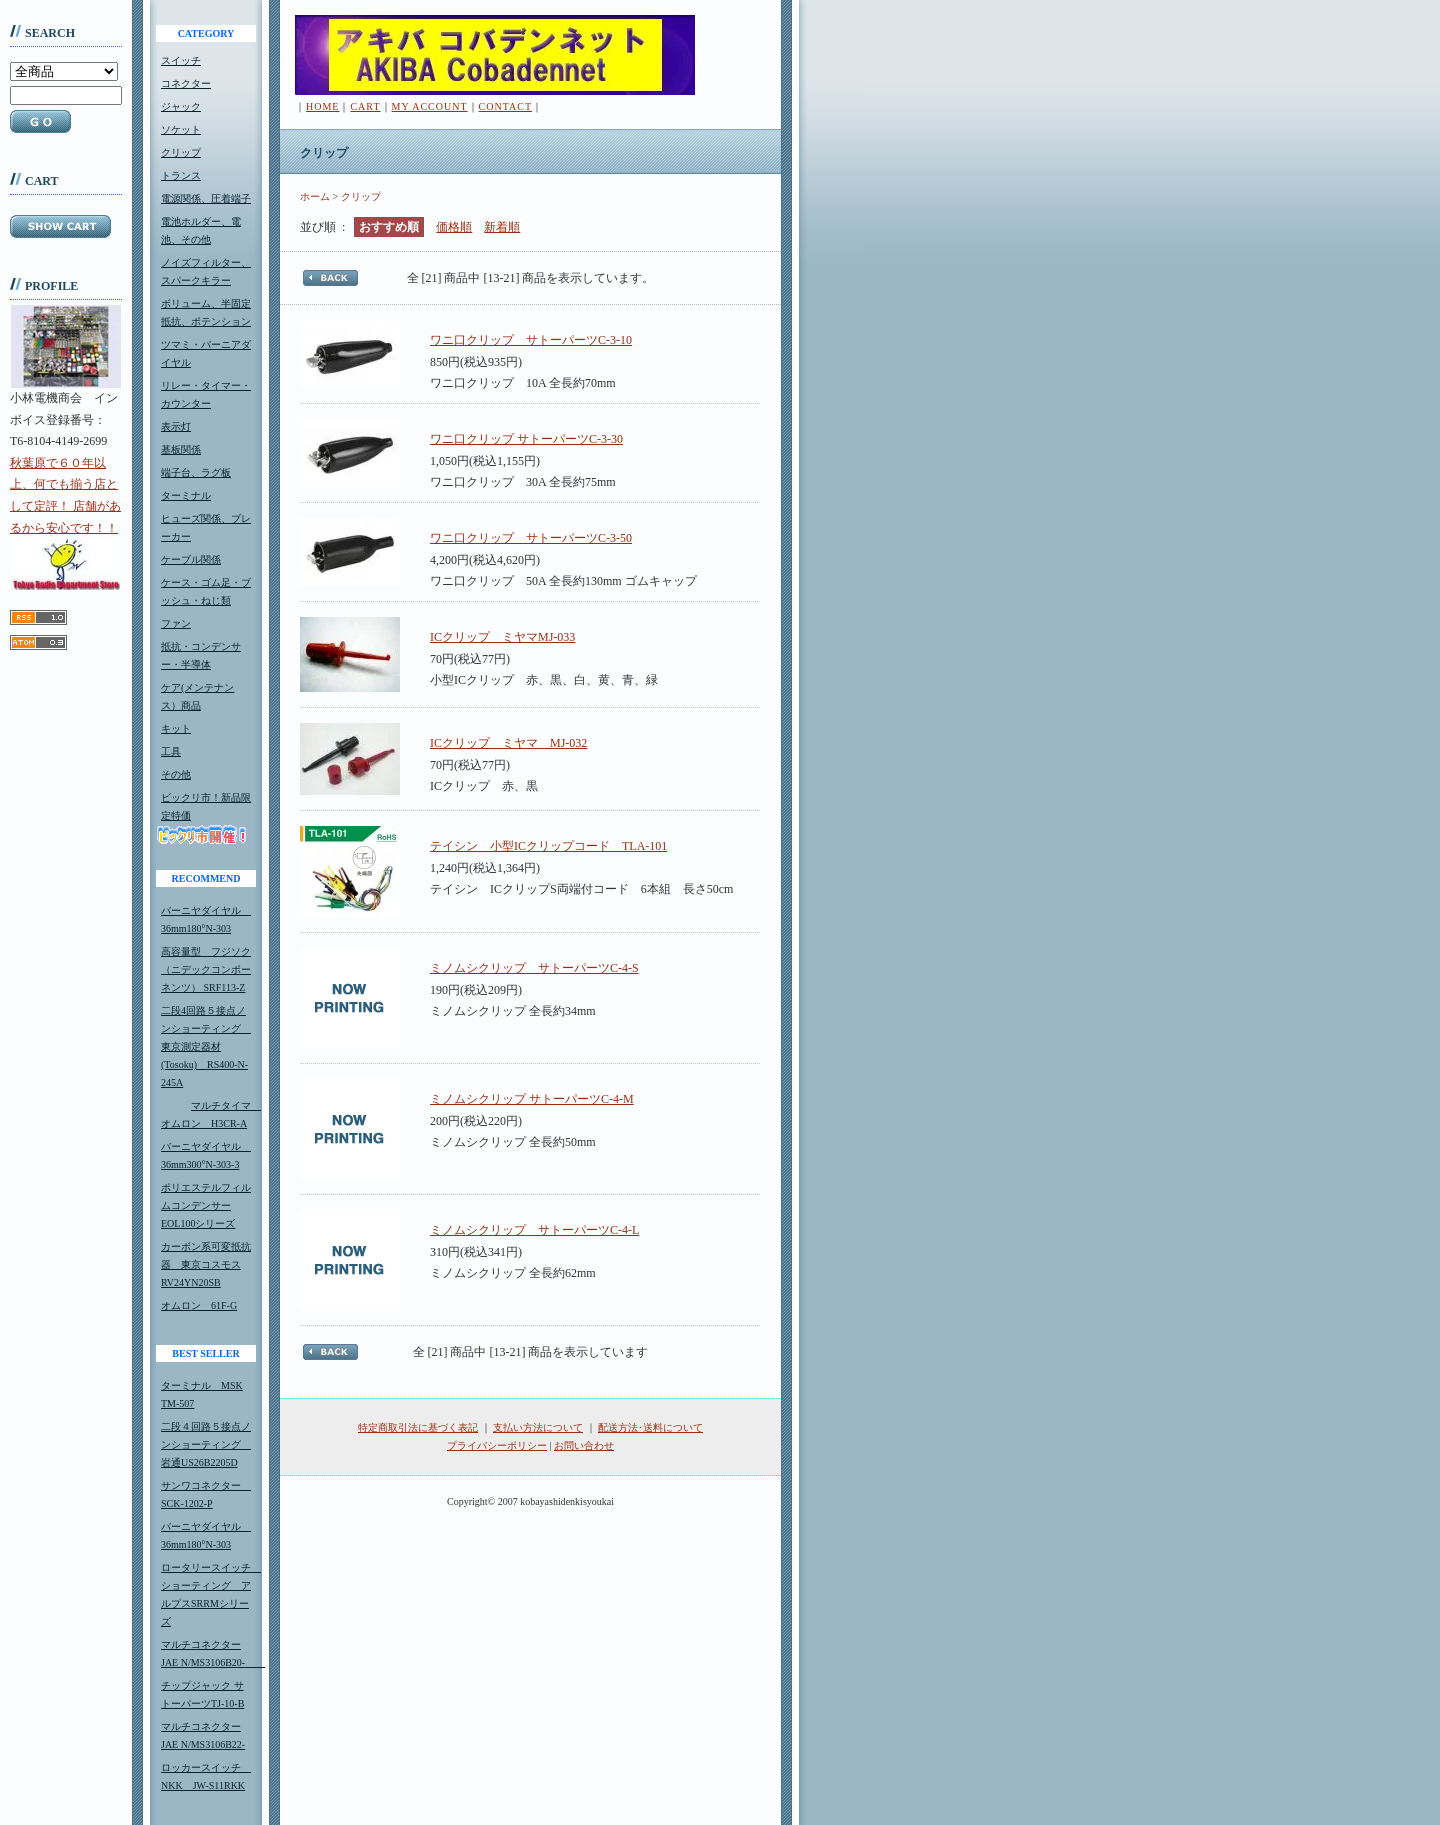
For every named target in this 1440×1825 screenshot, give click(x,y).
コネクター (186, 83)
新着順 (502, 227)
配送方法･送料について (650, 1427)
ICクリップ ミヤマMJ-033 (502, 637)
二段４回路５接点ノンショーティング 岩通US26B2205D (206, 1444)
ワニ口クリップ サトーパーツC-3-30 (526, 439)
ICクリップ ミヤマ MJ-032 (508, 743)
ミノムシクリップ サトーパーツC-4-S (534, 968)
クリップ (181, 152)
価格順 (454, 227)
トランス (181, 175)
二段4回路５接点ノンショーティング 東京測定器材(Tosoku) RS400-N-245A (206, 1046)
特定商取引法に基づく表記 (418, 1427)
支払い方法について (538, 1427)
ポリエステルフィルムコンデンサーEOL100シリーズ (206, 1205)
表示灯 (176, 426)
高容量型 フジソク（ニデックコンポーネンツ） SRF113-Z (206, 969)
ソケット (181, 129)
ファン (176, 623)
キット (176, 728)
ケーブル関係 (191, 559)
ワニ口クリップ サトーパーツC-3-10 (531, 340)
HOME (322, 106)
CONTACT (505, 106)
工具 (171, 751)
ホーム (315, 196)
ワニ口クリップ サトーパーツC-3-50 (531, 538)
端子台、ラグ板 (196, 472)
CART (365, 106)
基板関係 (181, 449)
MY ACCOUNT (430, 106)
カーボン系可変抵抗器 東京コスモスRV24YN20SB (206, 1264)
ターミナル (186, 495)
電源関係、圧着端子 (206, 198)
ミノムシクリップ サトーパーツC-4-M (532, 1099)
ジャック (181, 106)
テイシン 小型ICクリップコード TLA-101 (548, 846)
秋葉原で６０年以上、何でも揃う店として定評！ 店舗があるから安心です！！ (65, 523)
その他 (176, 774)
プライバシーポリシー (497, 1445)
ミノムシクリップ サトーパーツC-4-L (534, 1230)
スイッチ (181, 60)
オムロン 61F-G (199, 1305)
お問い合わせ (584, 1445)
